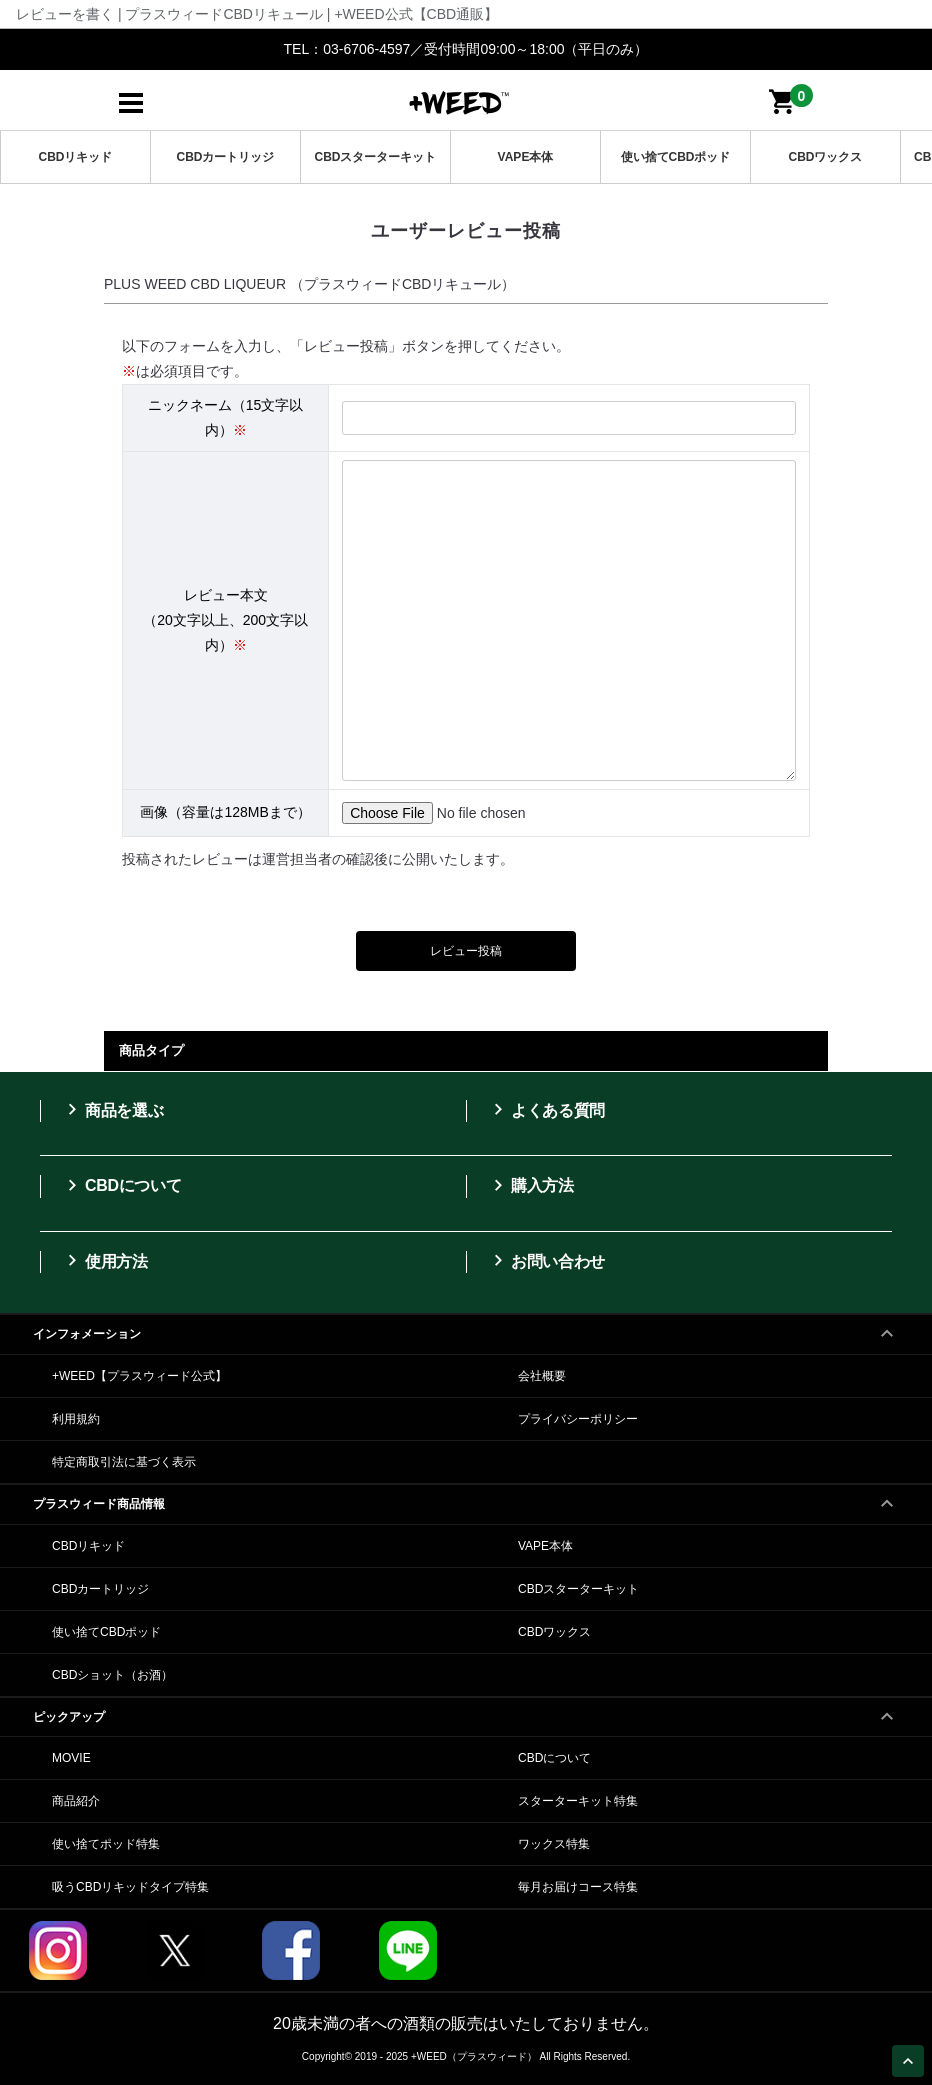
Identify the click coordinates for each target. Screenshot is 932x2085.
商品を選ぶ (112, 1110)
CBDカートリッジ (226, 157)
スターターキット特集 (578, 1801)
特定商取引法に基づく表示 (124, 1462)
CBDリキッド (76, 157)
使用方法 (104, 1261)
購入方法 (530, 1185)
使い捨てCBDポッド (676, 157)
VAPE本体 (526, 157)
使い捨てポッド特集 (106, 1844)
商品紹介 (76, 1801)
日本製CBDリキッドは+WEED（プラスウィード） (459, 101)
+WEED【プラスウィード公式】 (139, 1376)
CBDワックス (826, 157)
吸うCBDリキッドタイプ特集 (130, 1887)
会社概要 (542, 1376)
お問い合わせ (546, 1261)
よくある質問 (546, 1110)
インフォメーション (466, 1328)
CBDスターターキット (376, 157)
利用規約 (76, 1419)
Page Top (911, 2063)
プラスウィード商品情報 (466, 1498)
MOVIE (71, 1758)
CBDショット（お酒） (112, 1675)
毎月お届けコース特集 (578, 1887)
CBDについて (121, 1185)
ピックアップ (466, 1711)
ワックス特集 (554, 1844)
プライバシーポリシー (578, 1419)
